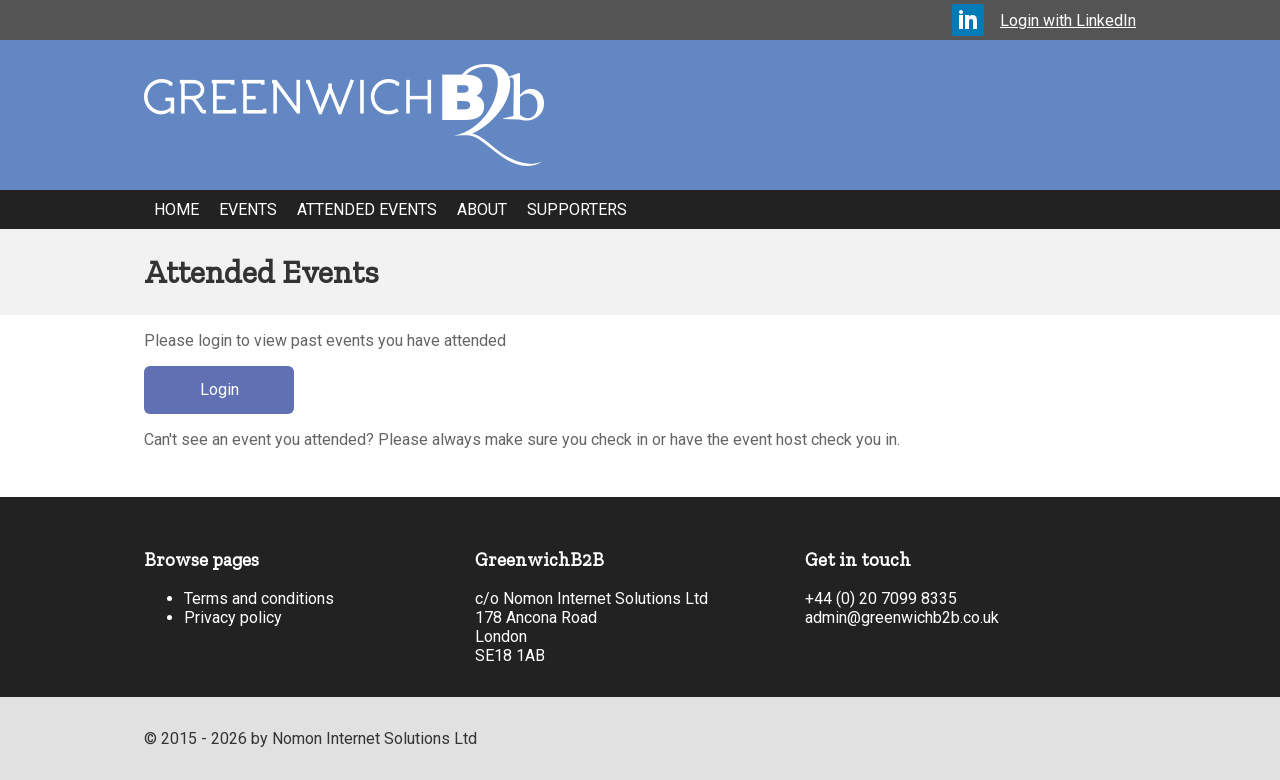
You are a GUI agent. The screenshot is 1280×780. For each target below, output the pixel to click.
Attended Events (367, 209)
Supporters (577, 209)
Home (176, 209)
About (482, 209)
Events (248, 209)
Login (219, 389)
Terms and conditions (259, 598)
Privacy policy (233, 617)
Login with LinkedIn (1068, 20)
